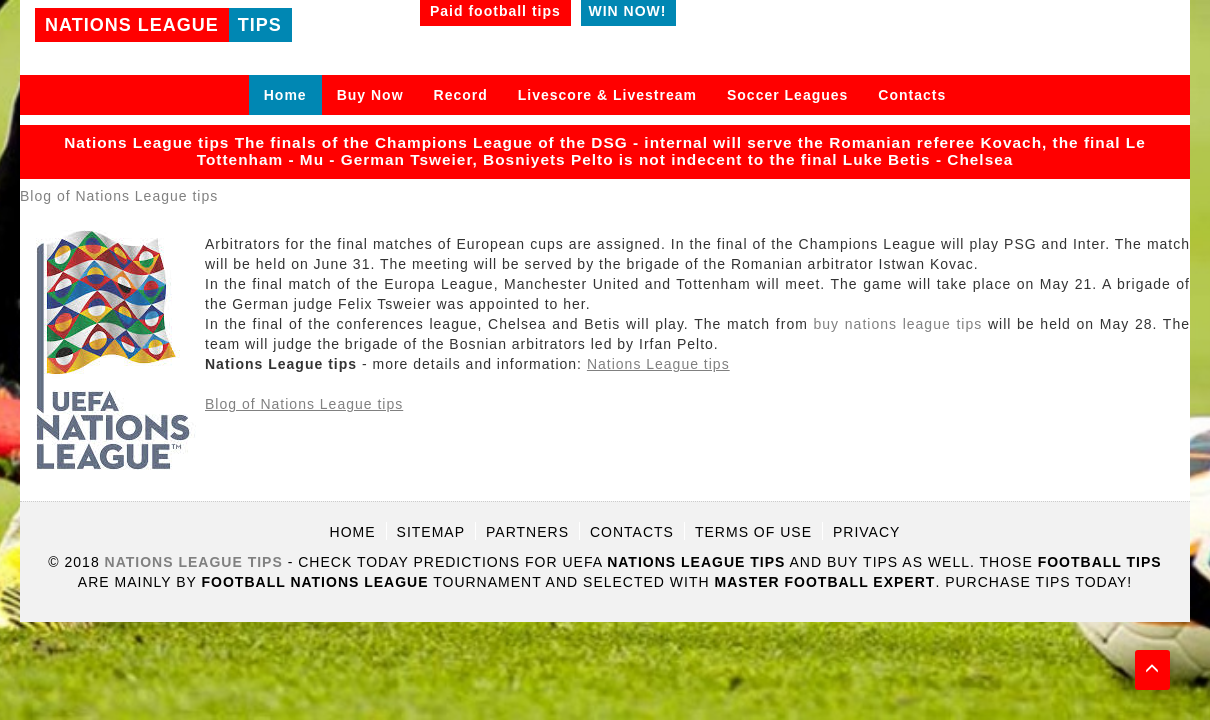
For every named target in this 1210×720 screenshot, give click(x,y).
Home (285, 95)
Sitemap (431, 532)
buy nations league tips (898, 324)
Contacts (912, 95)
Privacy (866, 532)
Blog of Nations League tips (119, 196)
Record (461, 95)
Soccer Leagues (787, 95)
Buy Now (370, 95)
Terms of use (753, 532)
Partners (527, 532)
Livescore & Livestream (607, 95)
